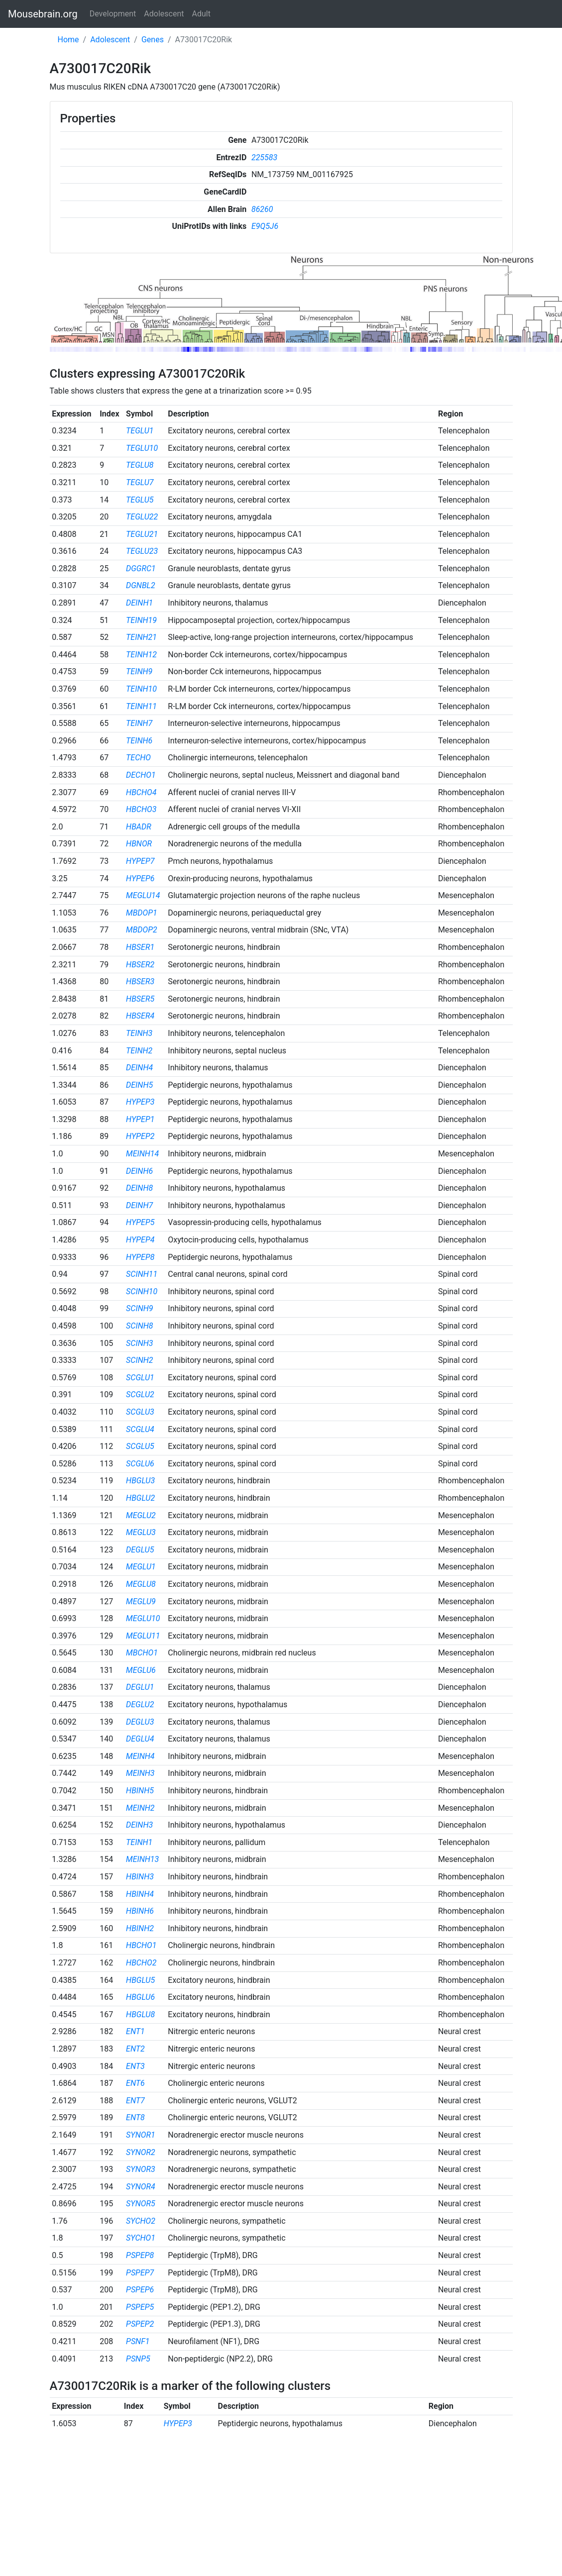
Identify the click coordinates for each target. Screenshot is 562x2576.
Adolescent (164, 13)
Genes (152, 39)
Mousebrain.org (43, 14)
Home (68, 39)
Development (113, 13)
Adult (201, 13)
